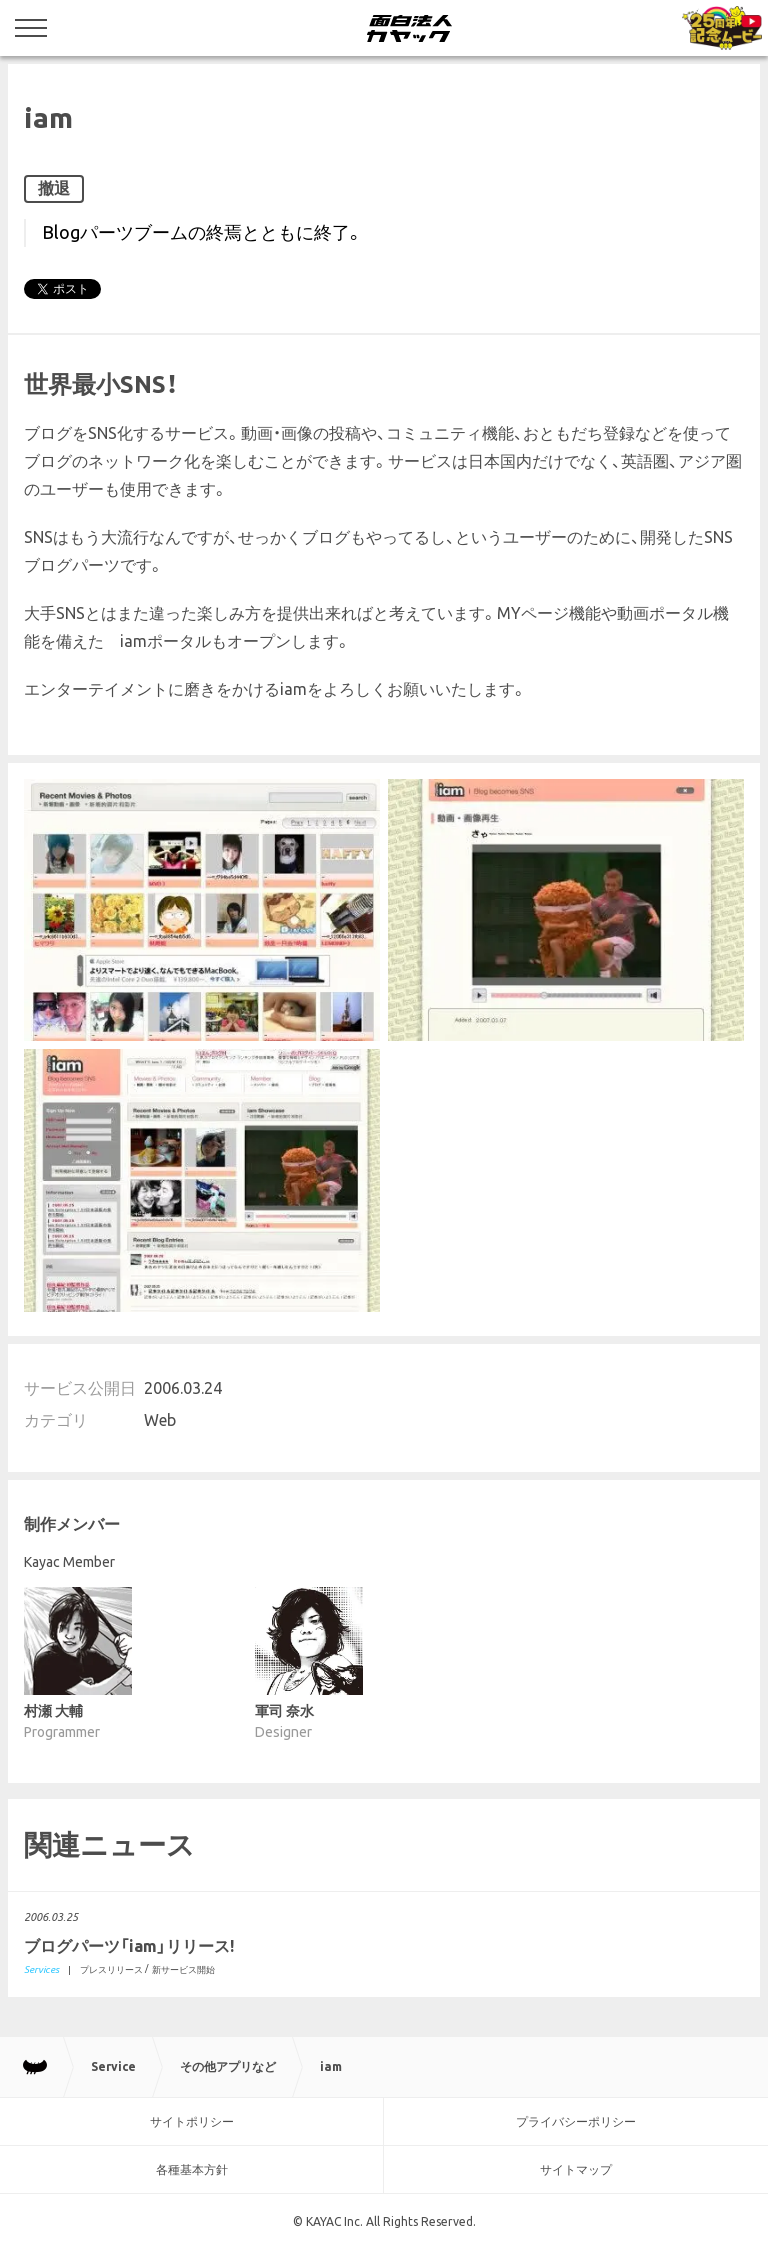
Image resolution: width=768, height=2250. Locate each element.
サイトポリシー (192, 2121)
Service (113, 2066)
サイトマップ (576, 2169)
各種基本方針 (192, 2169)
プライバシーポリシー (576, 2121)
